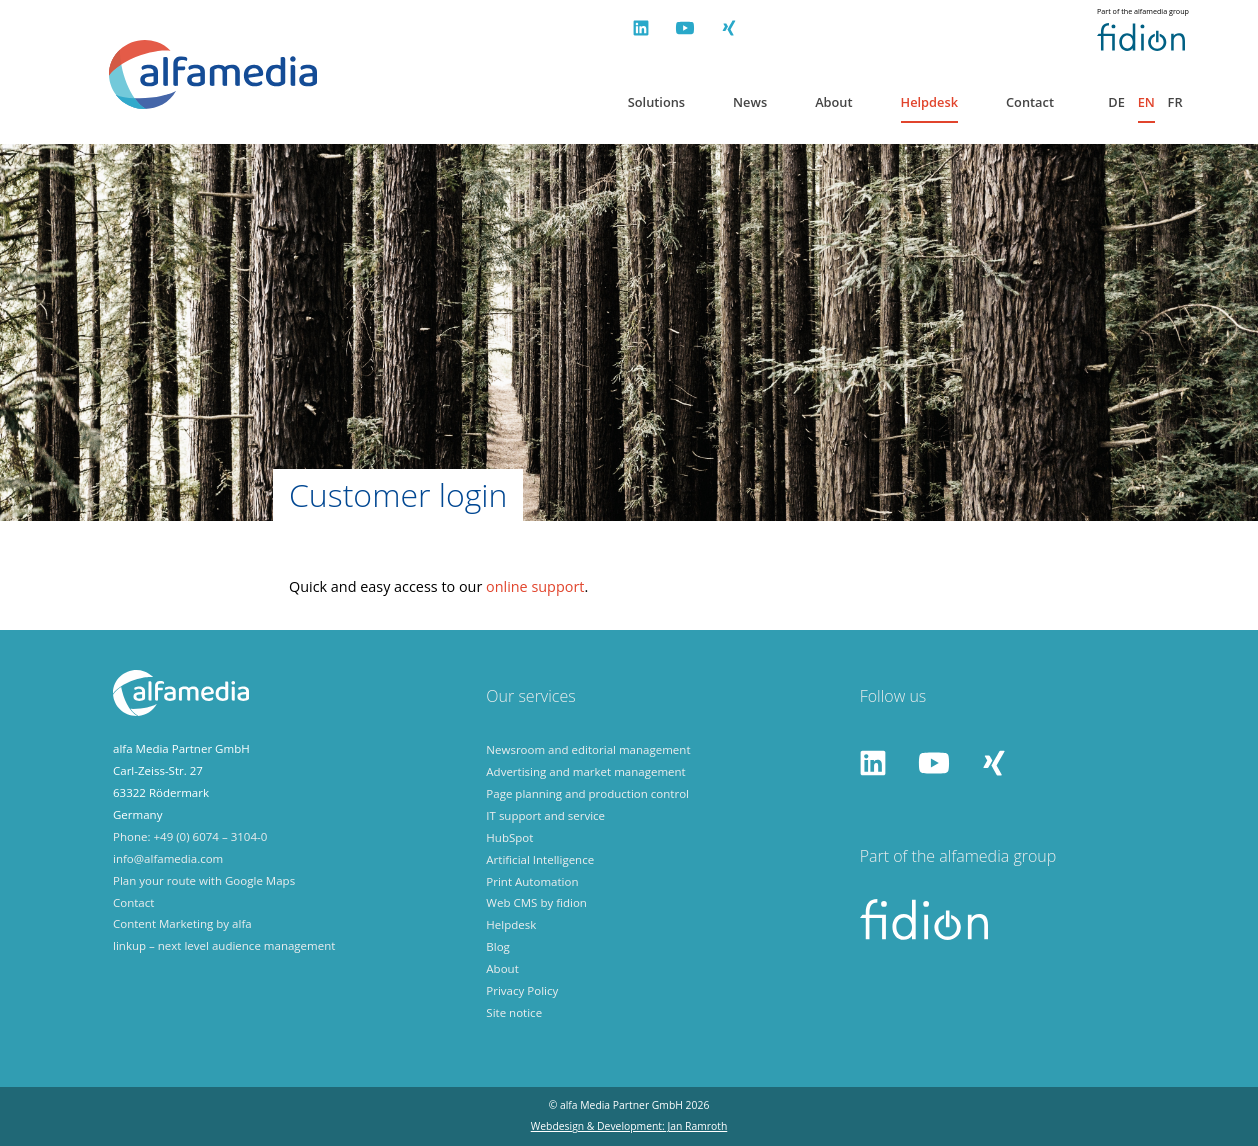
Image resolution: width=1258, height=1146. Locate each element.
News (750, 102)
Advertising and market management (585, 771)
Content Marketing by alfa (182, 923)
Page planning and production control (587, 793)
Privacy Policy (522, 990)
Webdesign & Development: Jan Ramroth (629, 1126)
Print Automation (532, 881)
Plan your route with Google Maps (204, 880)
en (1146, 102)
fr (1175, 102)
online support (535, 586)
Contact (1030, 102)
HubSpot (509, 837)
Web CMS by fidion (536, 902)
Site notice (514, 1012)
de (1116, 102)
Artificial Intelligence (540, 859)
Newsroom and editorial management (588, 749)
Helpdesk (929, 102)
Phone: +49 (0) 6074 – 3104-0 (190, 836)
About (833, 102)
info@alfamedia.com (168, 858)
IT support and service (545, 815)
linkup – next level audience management (224, 945)
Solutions (656, 102)
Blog (498, 946)
